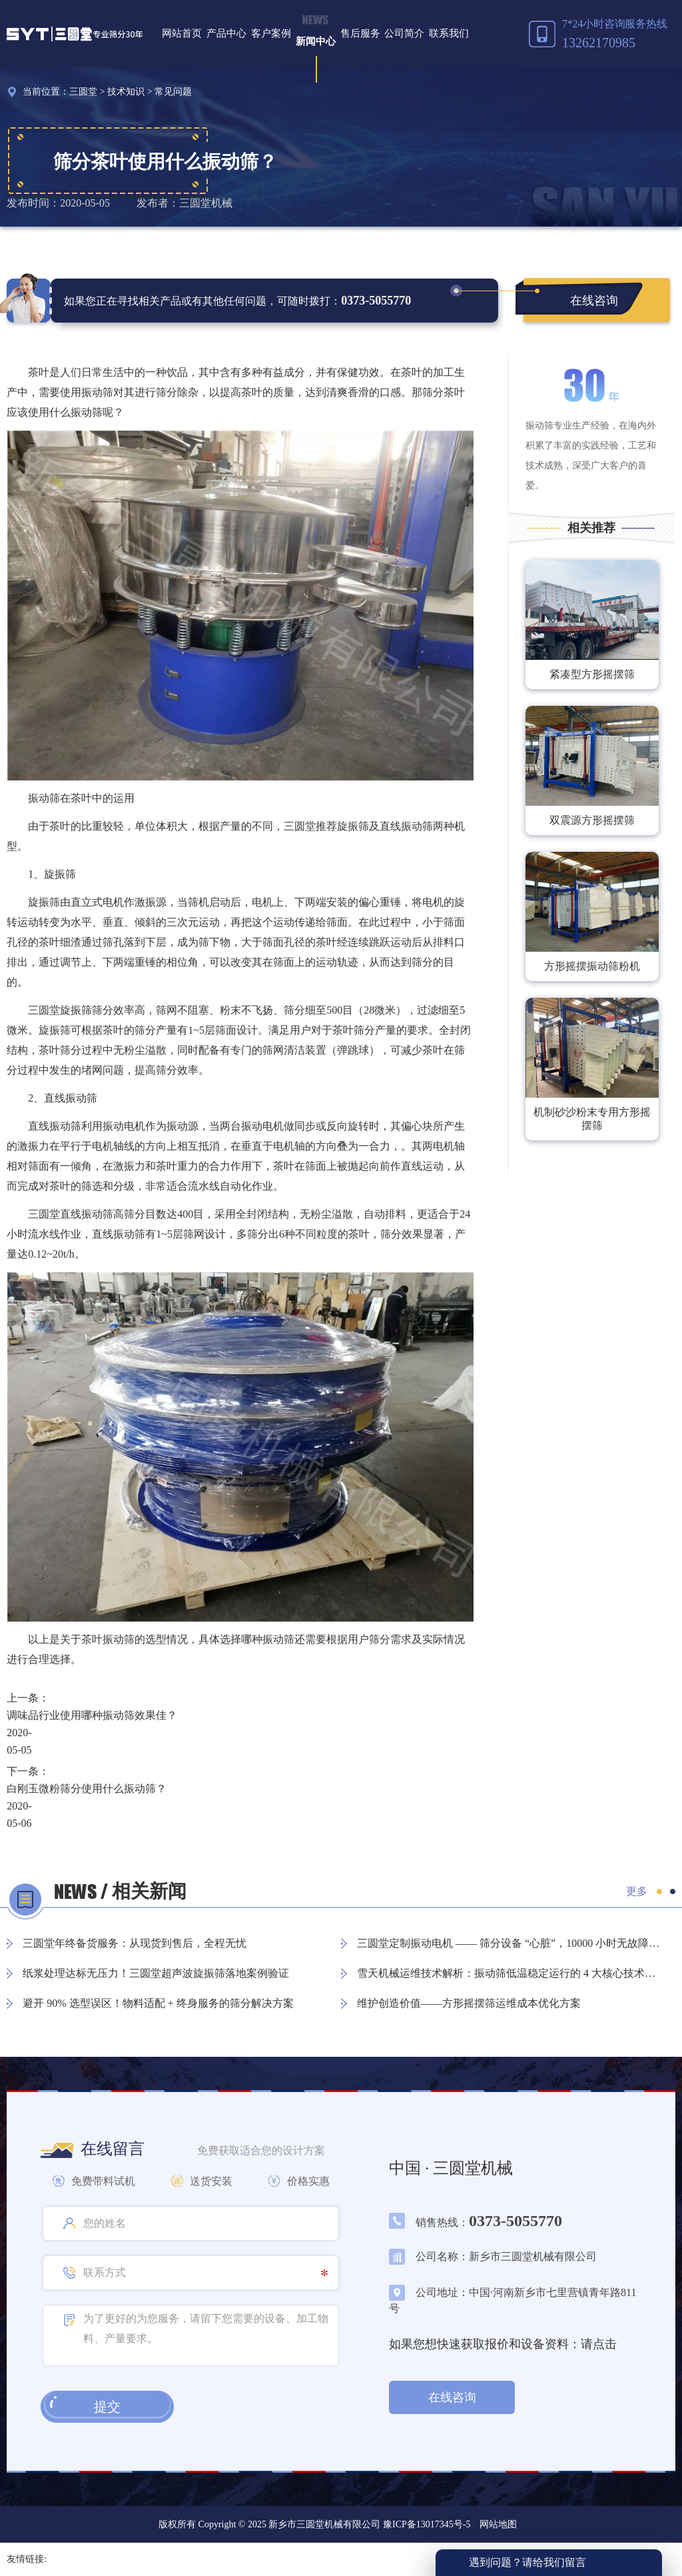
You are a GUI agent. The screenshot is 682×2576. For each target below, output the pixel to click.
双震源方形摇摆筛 (592, 820)
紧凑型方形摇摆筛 (592, 674)
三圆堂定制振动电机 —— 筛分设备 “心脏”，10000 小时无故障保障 (509, 1943)
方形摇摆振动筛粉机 (592, 966)
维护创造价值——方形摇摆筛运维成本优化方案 (469, 2003)
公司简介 (404, 33)
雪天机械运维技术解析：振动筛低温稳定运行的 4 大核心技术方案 (509, 1973)
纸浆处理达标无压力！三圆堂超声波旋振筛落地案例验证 (156, 1973)
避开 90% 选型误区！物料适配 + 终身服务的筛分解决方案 (158, 2003)
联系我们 (449, 33)
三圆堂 (83, 92)
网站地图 (498, 2524)
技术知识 (126, 92)
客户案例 (271, 33)
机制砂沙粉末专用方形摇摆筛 (592, 1118)
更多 (636, 1891)
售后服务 (360, 33)
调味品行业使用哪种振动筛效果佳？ (92, 1715)
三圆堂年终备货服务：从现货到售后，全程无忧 (134, 1943)
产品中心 (226, 33)
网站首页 (182, 33)
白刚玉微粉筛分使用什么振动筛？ (87, 1788)
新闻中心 (316, 41)
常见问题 (173, 92)
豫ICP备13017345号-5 (425, 2524)
